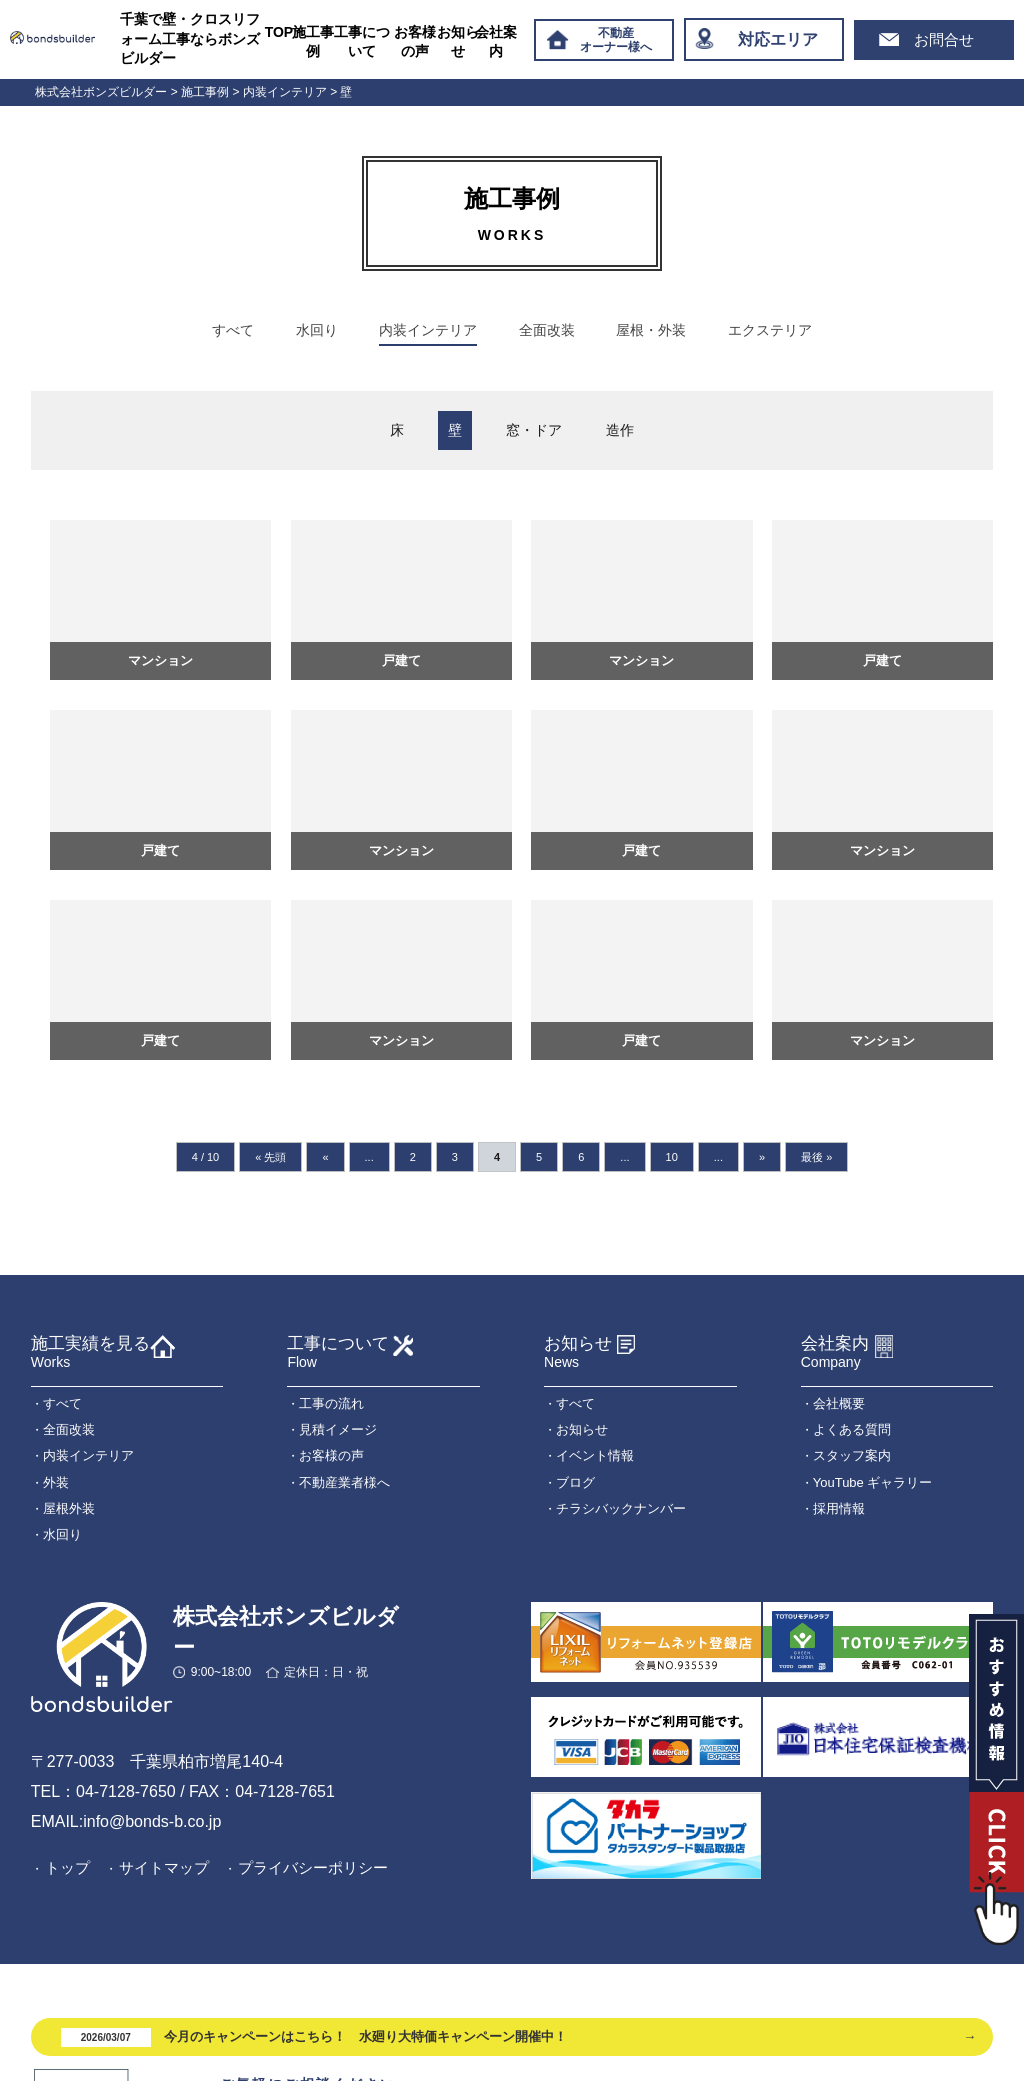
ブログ (575, 1482)
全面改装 (547, 330)
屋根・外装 (651, 330)
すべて (233, 330)
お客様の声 (415, 42)
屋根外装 (69, 1508)
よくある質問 (852, 1430)
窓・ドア (534, 430)
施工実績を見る (90, 1352)
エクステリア (770, 330)
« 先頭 (270, 1157)
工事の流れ (331, 1403)
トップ (67, 1868)
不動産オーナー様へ (616, 40)
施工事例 (313, 42)
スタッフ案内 (852, 1456)
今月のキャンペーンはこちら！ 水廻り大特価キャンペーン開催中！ (314, 2037)
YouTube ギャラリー (873, 1482)
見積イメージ (338, 1430)
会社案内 (496, 42)
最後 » (816, 1157)
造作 (620, 430)
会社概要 (839, 1403)
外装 (56, 1482)
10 (672, 1157)
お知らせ (458, 42)
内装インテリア (428, 330)
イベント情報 (595, 1456)
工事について (362, 42)
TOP (279, 32)
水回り (317, 330)
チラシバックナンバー (621, 1508)
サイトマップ (164, 1868)
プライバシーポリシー (313, 1868)
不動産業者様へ (344, 1482)
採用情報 (839, 1508)
